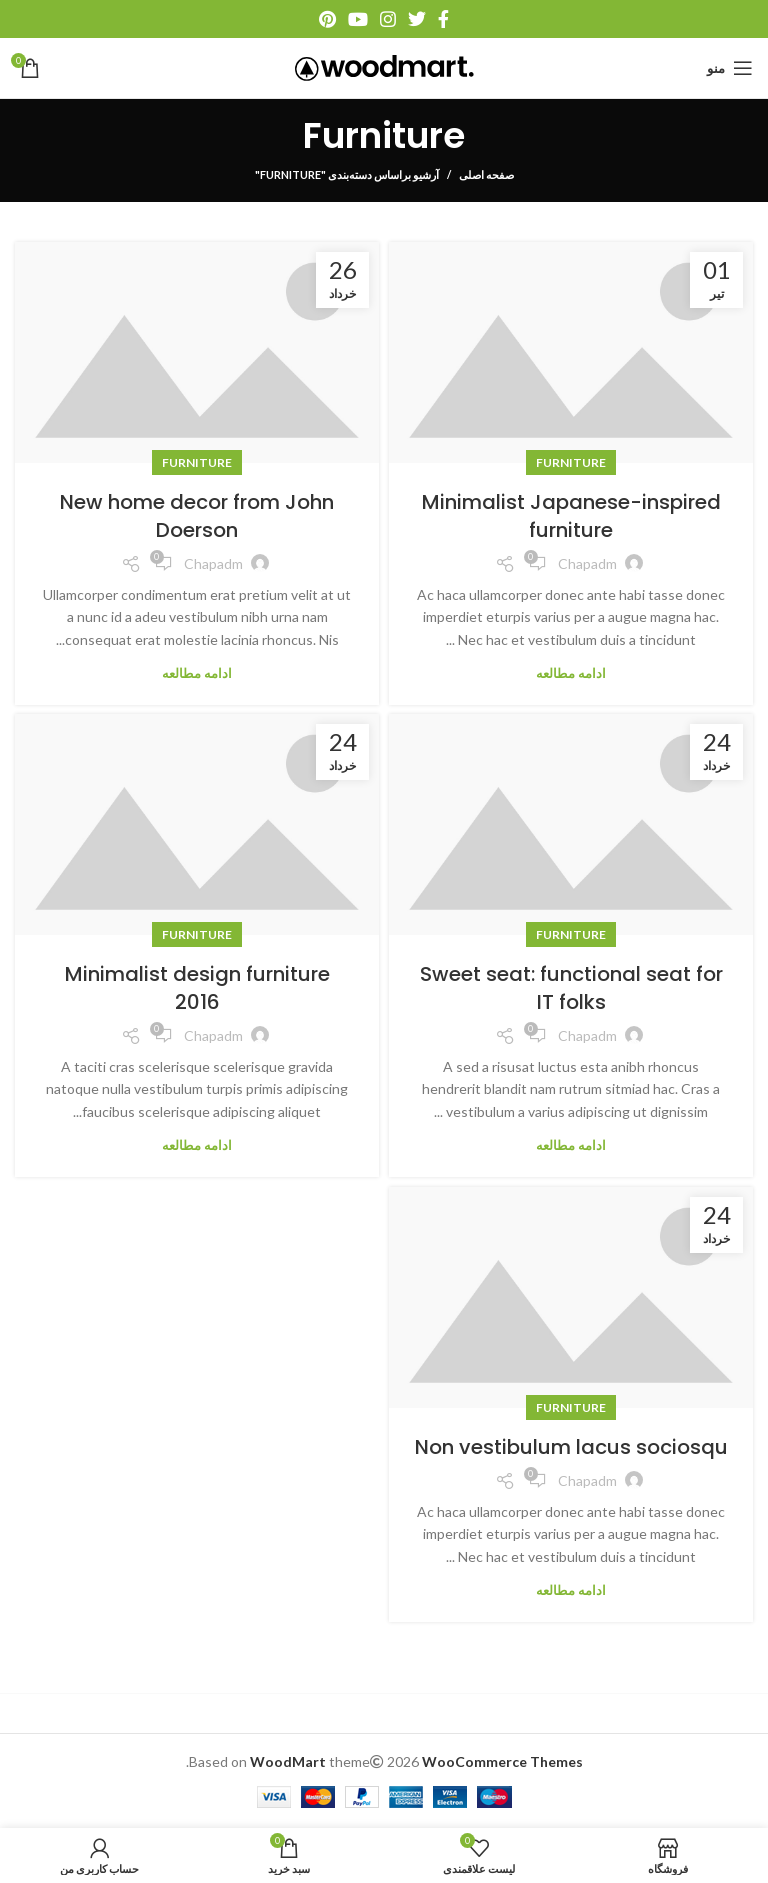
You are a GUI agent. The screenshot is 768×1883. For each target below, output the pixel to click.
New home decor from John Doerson (197, 516)
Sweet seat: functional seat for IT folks (571, 988)
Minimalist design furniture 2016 (197, 988)
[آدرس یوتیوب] (358, 19)
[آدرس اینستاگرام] (388, 19)
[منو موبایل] (730, 68)
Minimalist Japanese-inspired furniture (571, 516)
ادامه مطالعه (571, 673)
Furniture (571, 462)
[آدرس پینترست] (327, 19)
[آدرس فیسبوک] (443, 19)
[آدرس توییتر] (417, 19)
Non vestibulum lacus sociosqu (571, 1447)
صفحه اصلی (486, 174)
